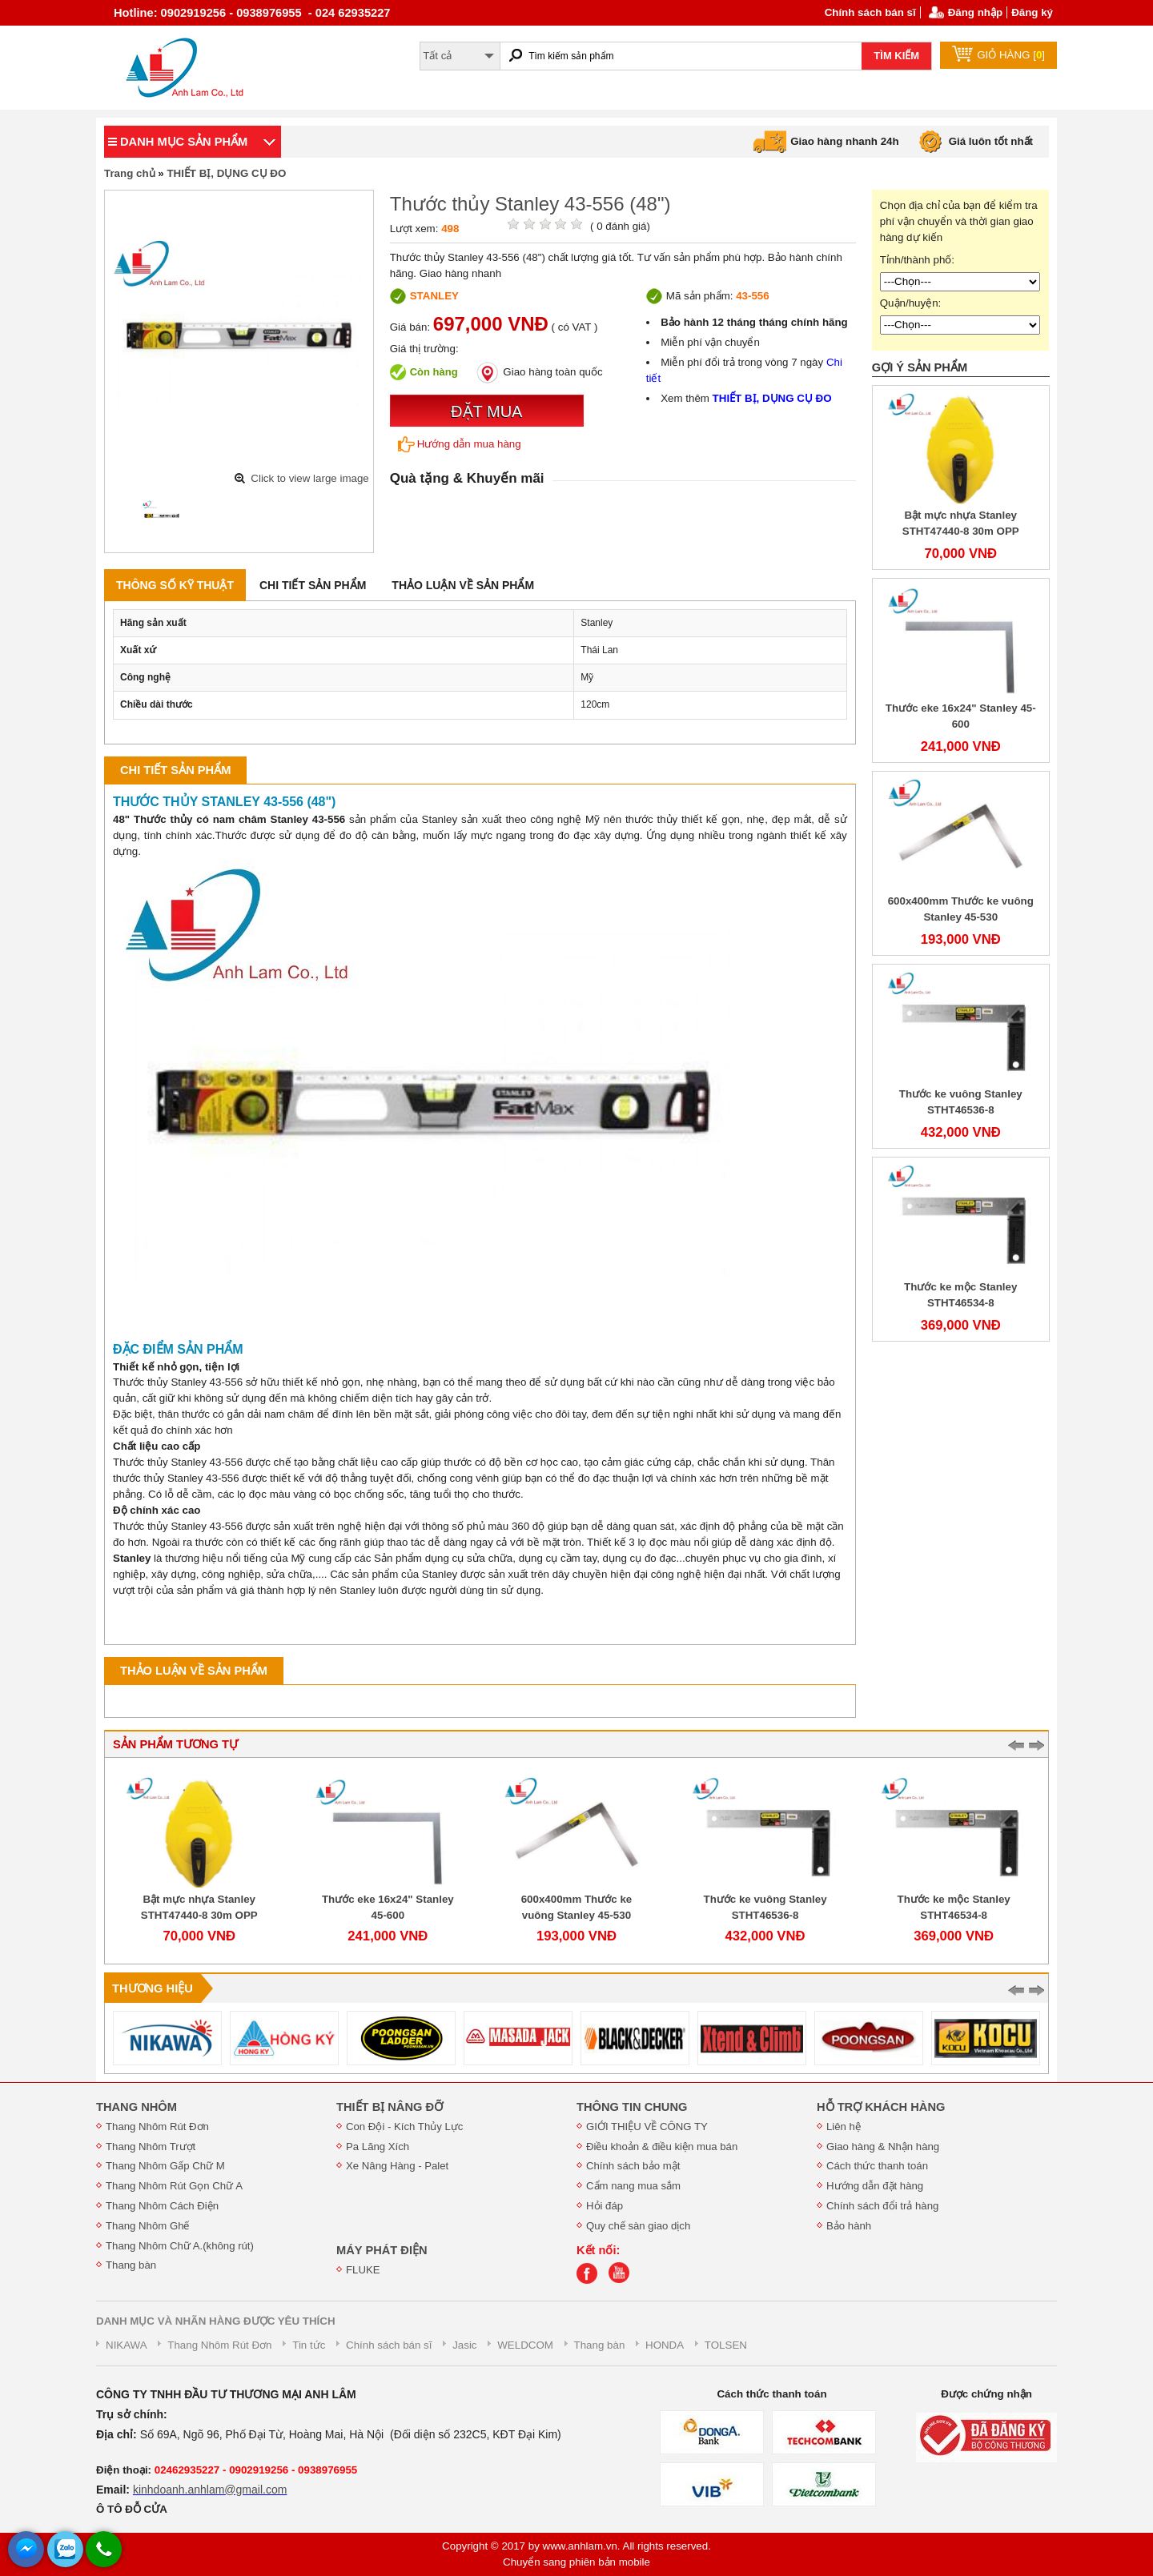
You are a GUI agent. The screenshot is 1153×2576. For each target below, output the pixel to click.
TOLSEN (726, 2345)
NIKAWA (126, 2345)
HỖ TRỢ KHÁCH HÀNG (881, 2107)
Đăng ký (1032, 12)
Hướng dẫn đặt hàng (874, 2186)
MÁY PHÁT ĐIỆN (382, 2250)
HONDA (664, 2345)
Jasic (464, 2345)
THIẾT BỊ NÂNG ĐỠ (389, 2107)
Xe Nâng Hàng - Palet (397, 2166)
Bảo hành (848, 2226)
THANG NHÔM (136, 2107)
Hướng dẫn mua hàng (459, 444)
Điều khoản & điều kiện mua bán (661, 2147)
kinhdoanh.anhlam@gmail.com (210, 2489)
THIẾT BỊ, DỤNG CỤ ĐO (226, 173)
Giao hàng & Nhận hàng (882, 2147)
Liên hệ (843, 2127)
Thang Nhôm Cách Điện (162, 2206)
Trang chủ (129, 173)
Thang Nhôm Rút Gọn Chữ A (174, 2186)
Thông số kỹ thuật (175, 585)
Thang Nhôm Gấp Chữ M (165, 2166)
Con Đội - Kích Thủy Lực (404, 2127)
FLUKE (363, 2270)
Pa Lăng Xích (377, 2147)
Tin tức (308, 2345)
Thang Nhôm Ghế (148, 2226)
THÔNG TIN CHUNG (631, 2107)
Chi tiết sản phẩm (312, 585)
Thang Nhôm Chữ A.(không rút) (180, 2246)
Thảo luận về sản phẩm (463, 585)
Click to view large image (309, 478)
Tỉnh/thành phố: (917, 260)
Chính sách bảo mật (633, 2166)
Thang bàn (131, 2265)
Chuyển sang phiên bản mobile (576, 2562)
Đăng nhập (975, 12)
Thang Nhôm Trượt (150, 2147)
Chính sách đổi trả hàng (882, 2206)
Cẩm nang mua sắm (633, 2186)
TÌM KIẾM (896, 56)
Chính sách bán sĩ (870, 12)
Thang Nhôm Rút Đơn (157, 2127)
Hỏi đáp (604, 2206)
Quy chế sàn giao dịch (638, 2226)
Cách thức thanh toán (877, 2166)
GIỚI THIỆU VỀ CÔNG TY (647, 2127)
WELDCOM (525, 2345)
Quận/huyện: (911, 303)
